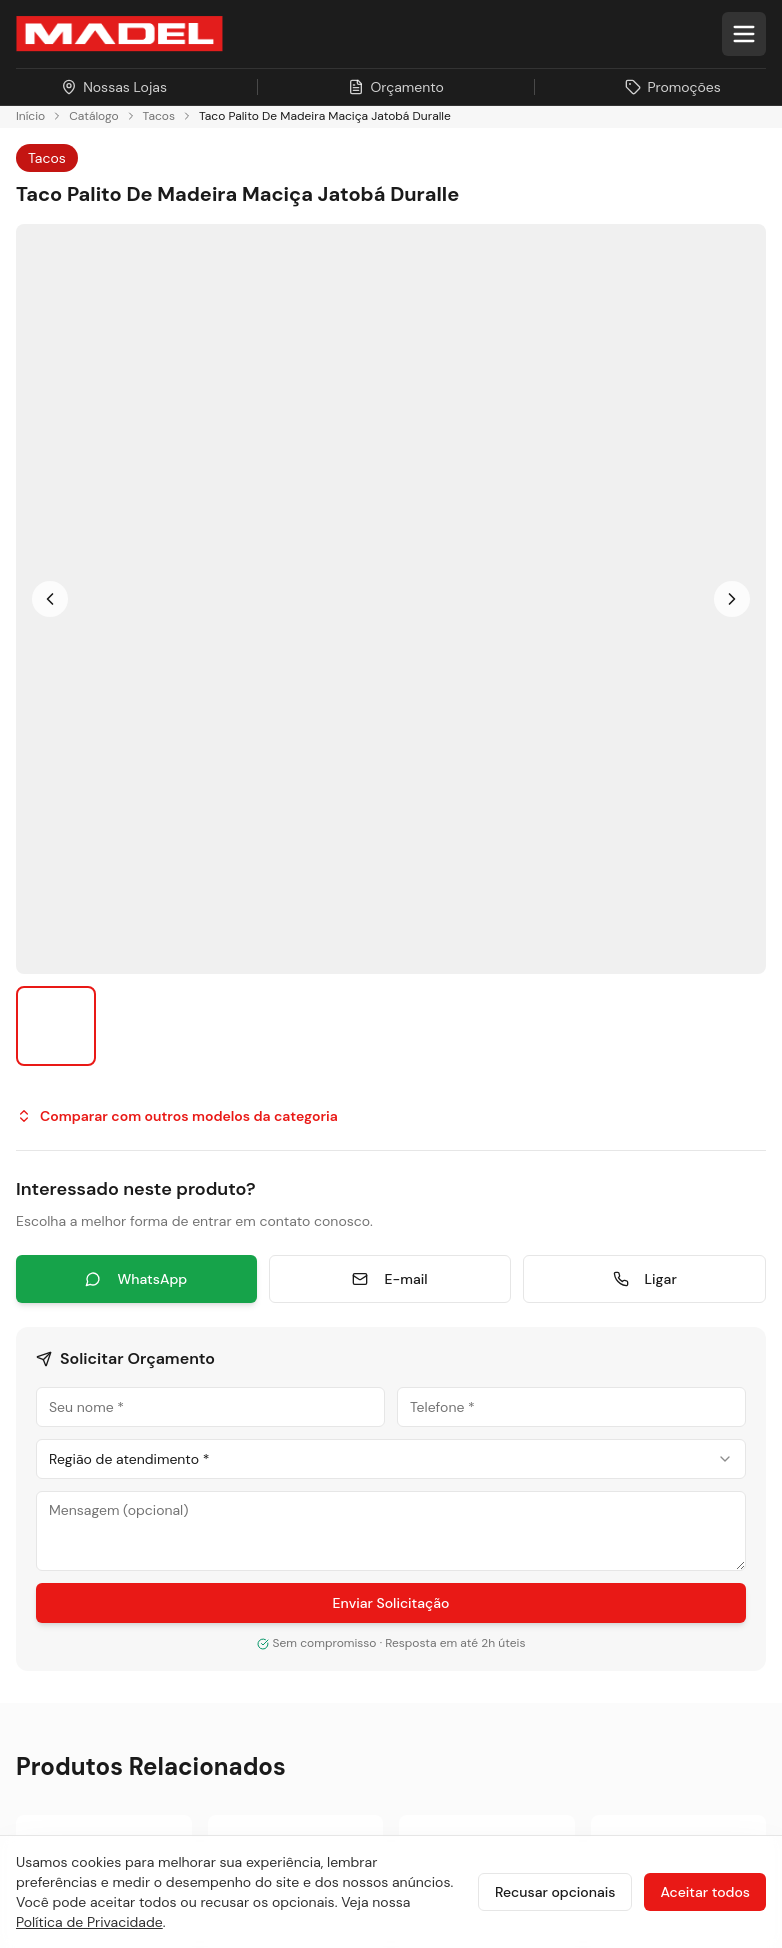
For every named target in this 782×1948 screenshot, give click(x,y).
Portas (438, 1257)
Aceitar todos (705, 1892)
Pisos (434, 1221)
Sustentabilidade (78, 1525)
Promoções (59, 1669)
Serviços (446, 1365)
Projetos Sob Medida (92, 1561)
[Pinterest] (274, 1349)
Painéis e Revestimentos (504, 1329)
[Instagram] (34, 1349)
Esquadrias (456, 1293)
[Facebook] (82, 1349)
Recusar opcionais (555, 1892)
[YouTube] (178, 1349)
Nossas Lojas (64, 1633)
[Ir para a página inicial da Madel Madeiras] (119, 34)
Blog (31, 1597)
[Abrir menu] (744, 34)
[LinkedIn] (130, 1349)
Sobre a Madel (69, 1489)
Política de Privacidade (89, 1922)
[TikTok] (226, 1349)
